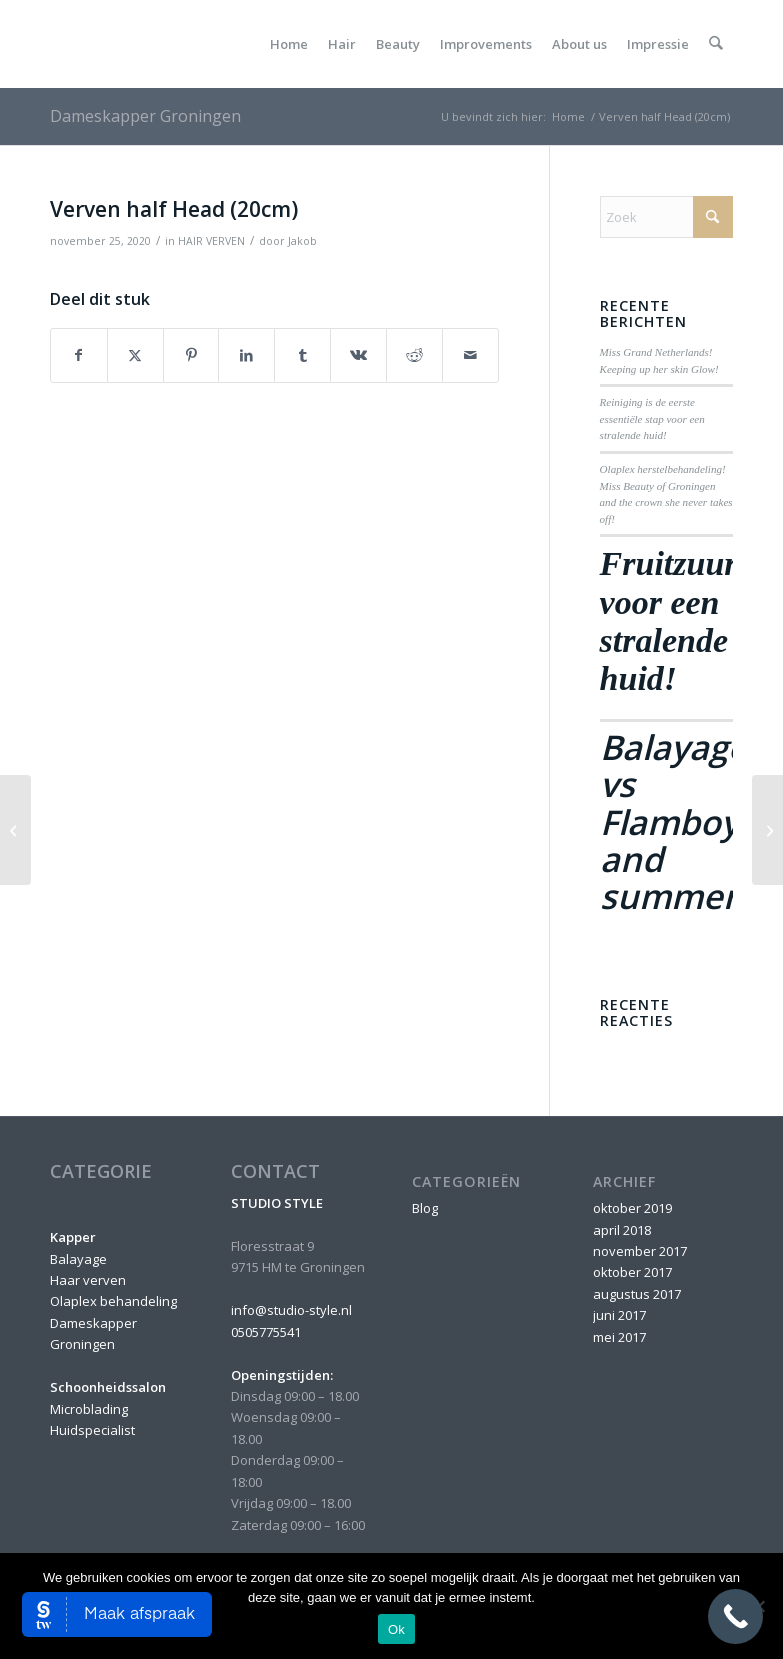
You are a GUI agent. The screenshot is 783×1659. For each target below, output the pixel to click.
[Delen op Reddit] (414, 355)
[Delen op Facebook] (79, 355)
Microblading (89, 1409)
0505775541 (266, 1332)
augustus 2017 (637, 1294)
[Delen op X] (135, 355)
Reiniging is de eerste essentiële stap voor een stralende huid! (652, 418)
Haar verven (88, 1280)
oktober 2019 (632, 1208)
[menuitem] (290, 44)
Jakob (302, 241)
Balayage (78, 1259)
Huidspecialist (92, 1430)
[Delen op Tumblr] (302, 355)
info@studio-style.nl (291, 1310)
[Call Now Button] (735, 1616)
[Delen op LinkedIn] (246, 355)
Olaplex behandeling (113, 1301)
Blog (425, 1208)
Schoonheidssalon (108, 1387)
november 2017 (640, 1251)
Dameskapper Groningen (145, 116)
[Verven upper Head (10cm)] (15, 830)
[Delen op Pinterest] (191, 355)
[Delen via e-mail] (470, 355)
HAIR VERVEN (211, 241)
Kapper (73, 1237)
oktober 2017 (632, 1272)
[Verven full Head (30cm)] (767, 830)
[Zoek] (716, 44)
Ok (396, 1629)
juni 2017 (619, 1315)
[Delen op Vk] (358, 355)
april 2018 (622, 1230)
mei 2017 (619, 1337)
